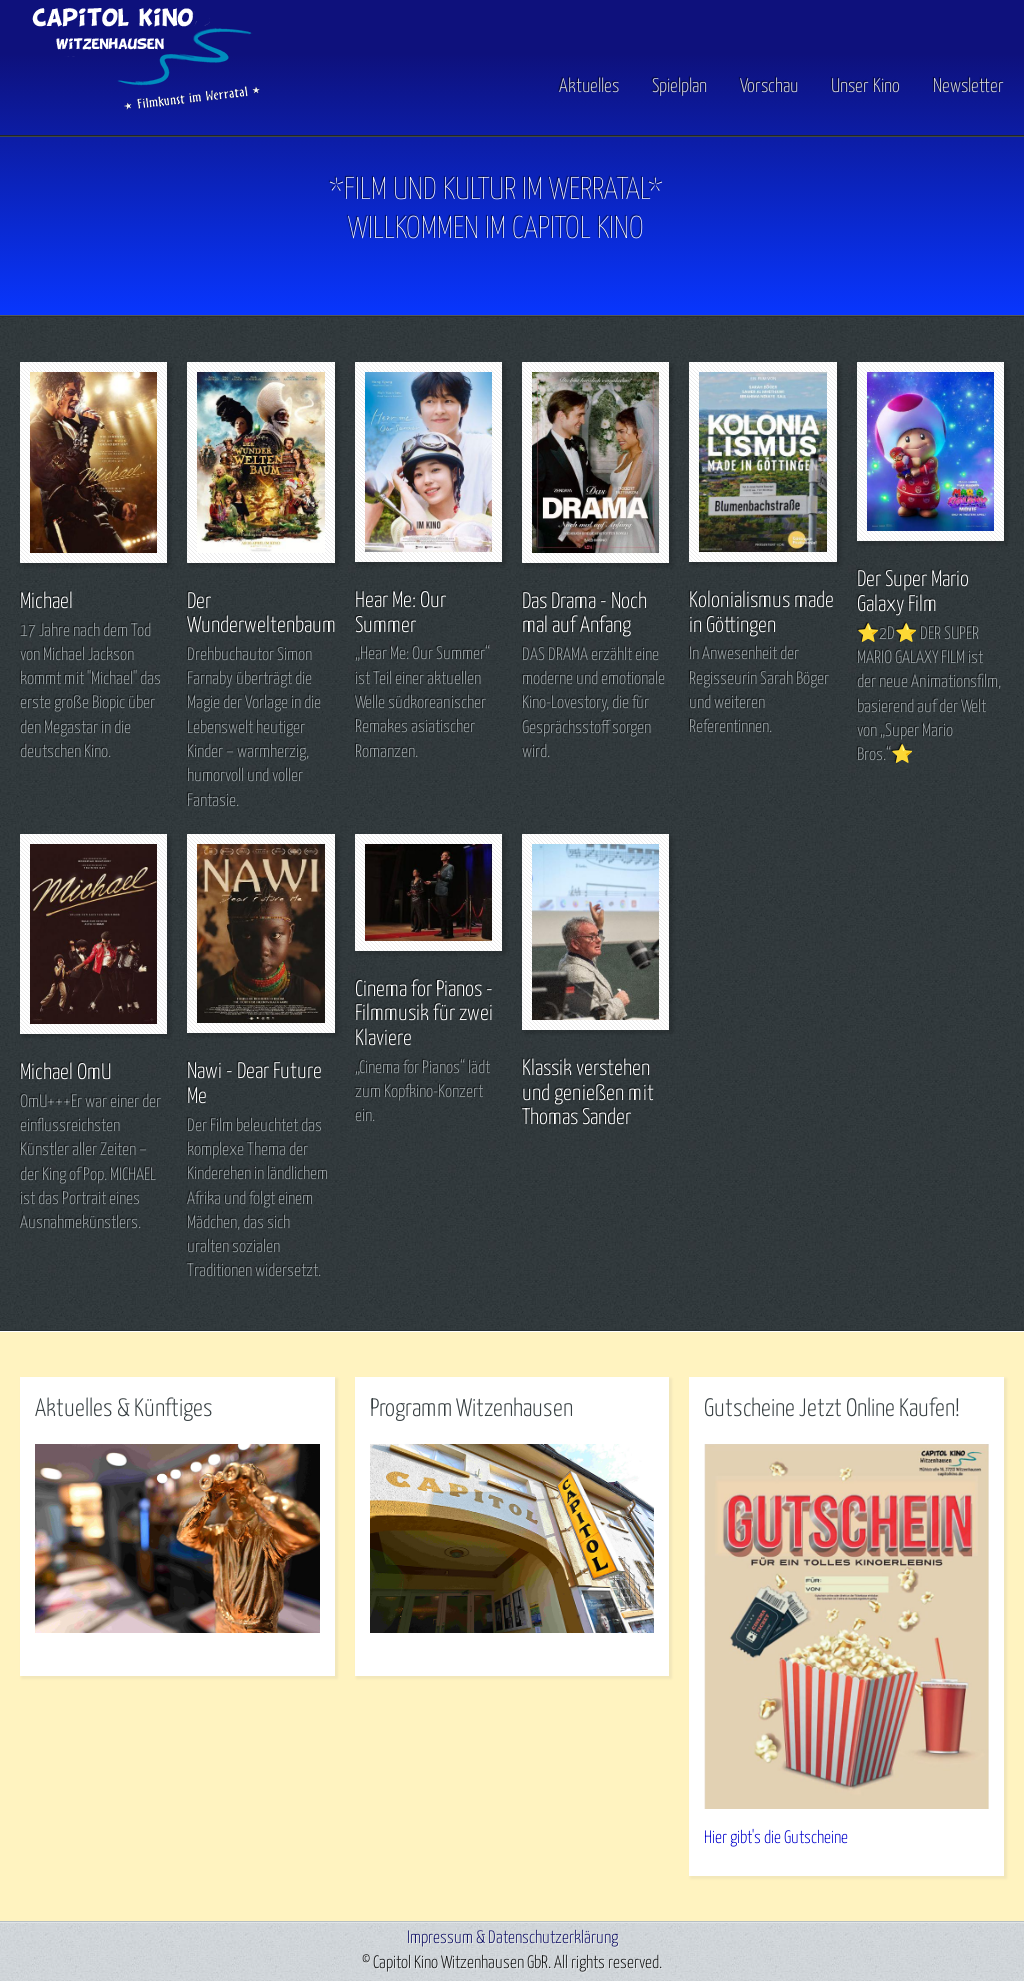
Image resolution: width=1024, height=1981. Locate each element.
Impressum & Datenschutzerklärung (512, 1938)
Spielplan (679, 86)
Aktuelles (589, 86)
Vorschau (769, 86)
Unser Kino (865, 86)
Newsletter (968, 86)
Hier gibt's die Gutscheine (776, 1838)
